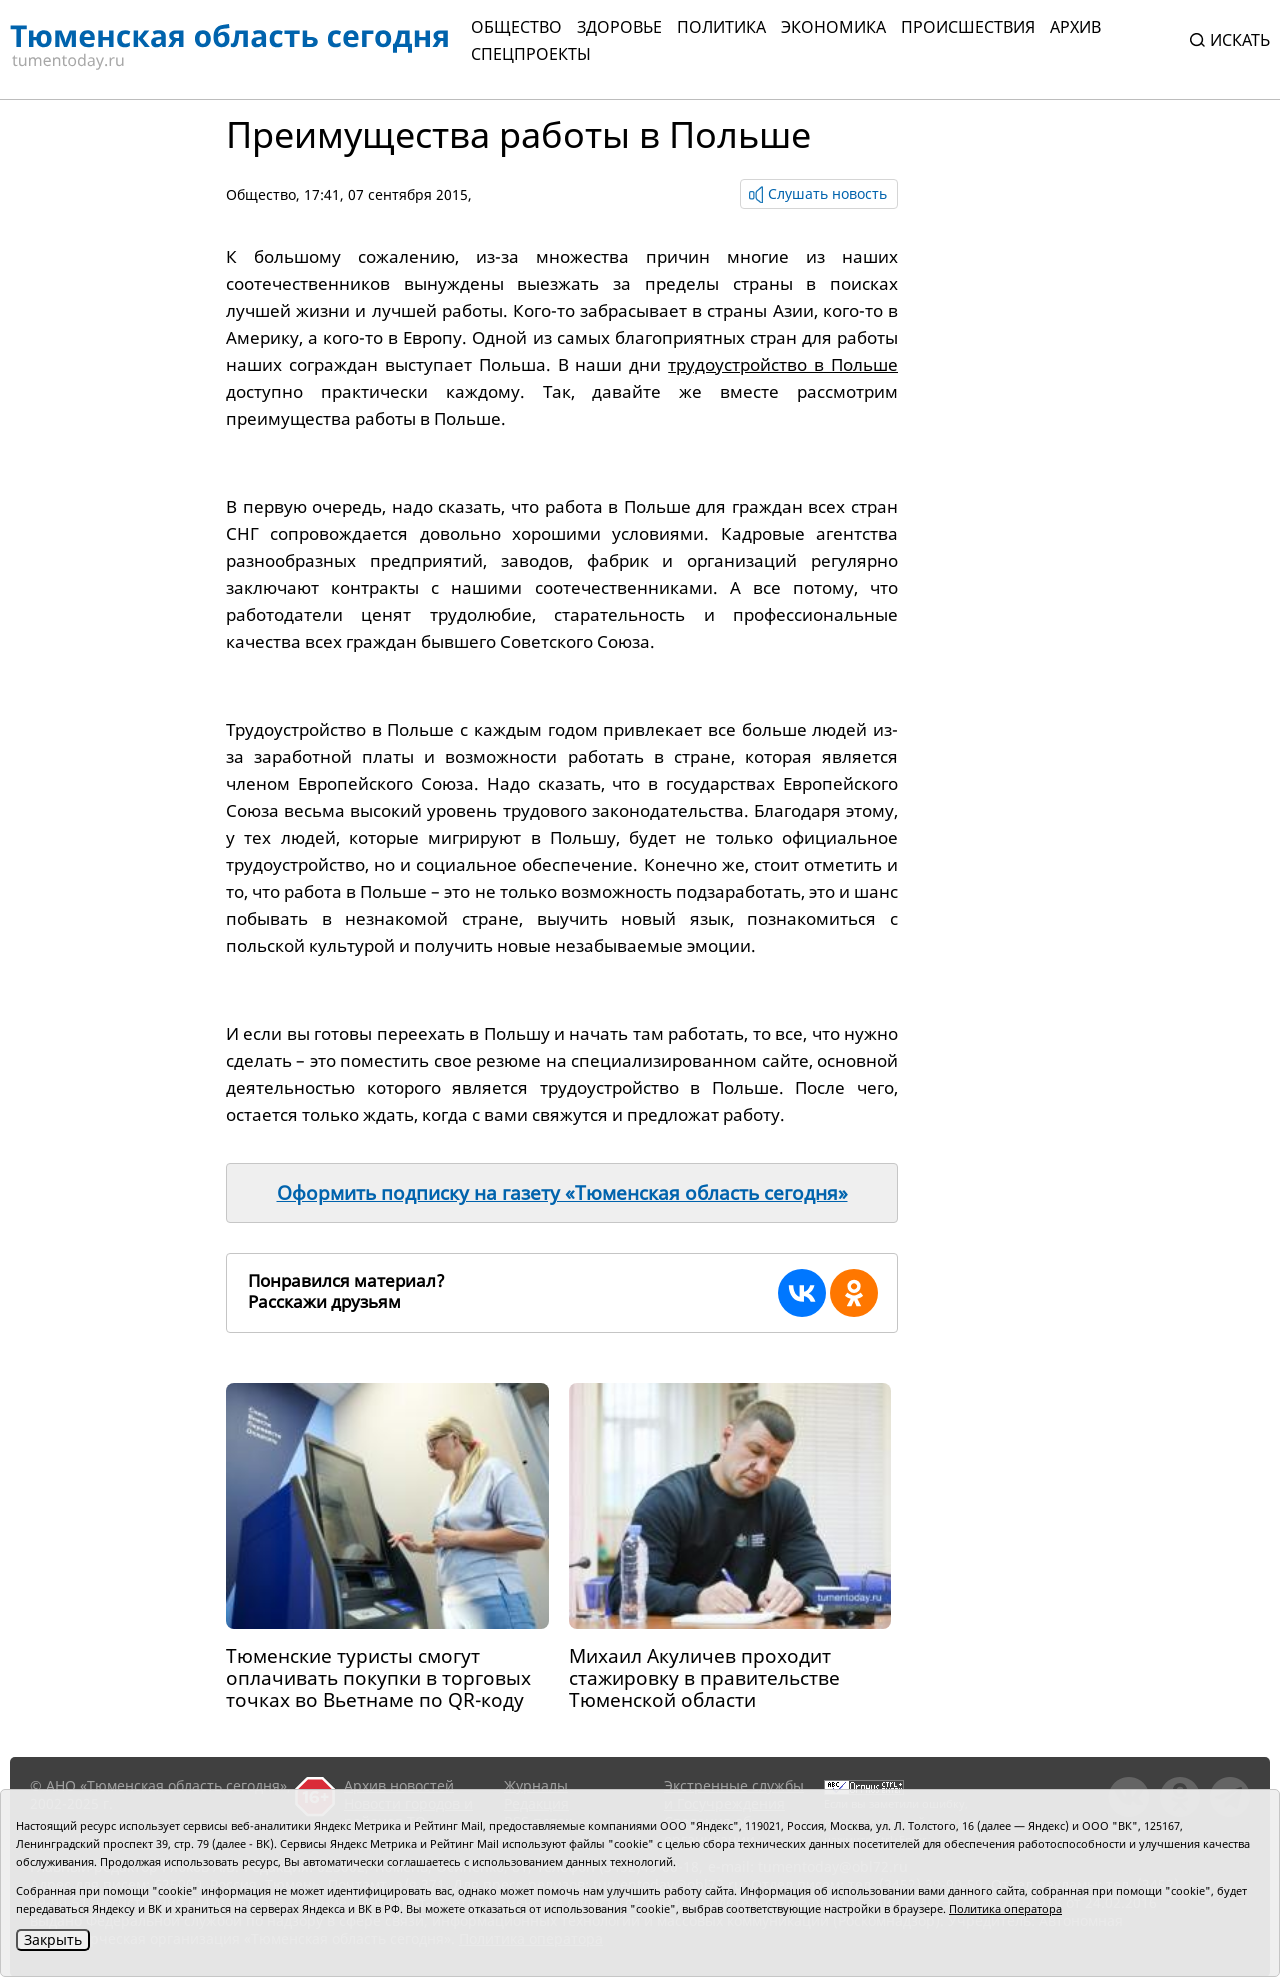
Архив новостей (399, 1785)
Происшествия (968, 27)
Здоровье (619, 27)
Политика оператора (1005, 1908)
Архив (1075, 27)
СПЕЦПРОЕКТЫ (531, 54)
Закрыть (53, 1939)
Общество (516, 27)
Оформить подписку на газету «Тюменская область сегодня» (562, 1193)
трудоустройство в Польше (783, 364)
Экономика (833, 27)
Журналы (536, 1785)
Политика (721, 27)
